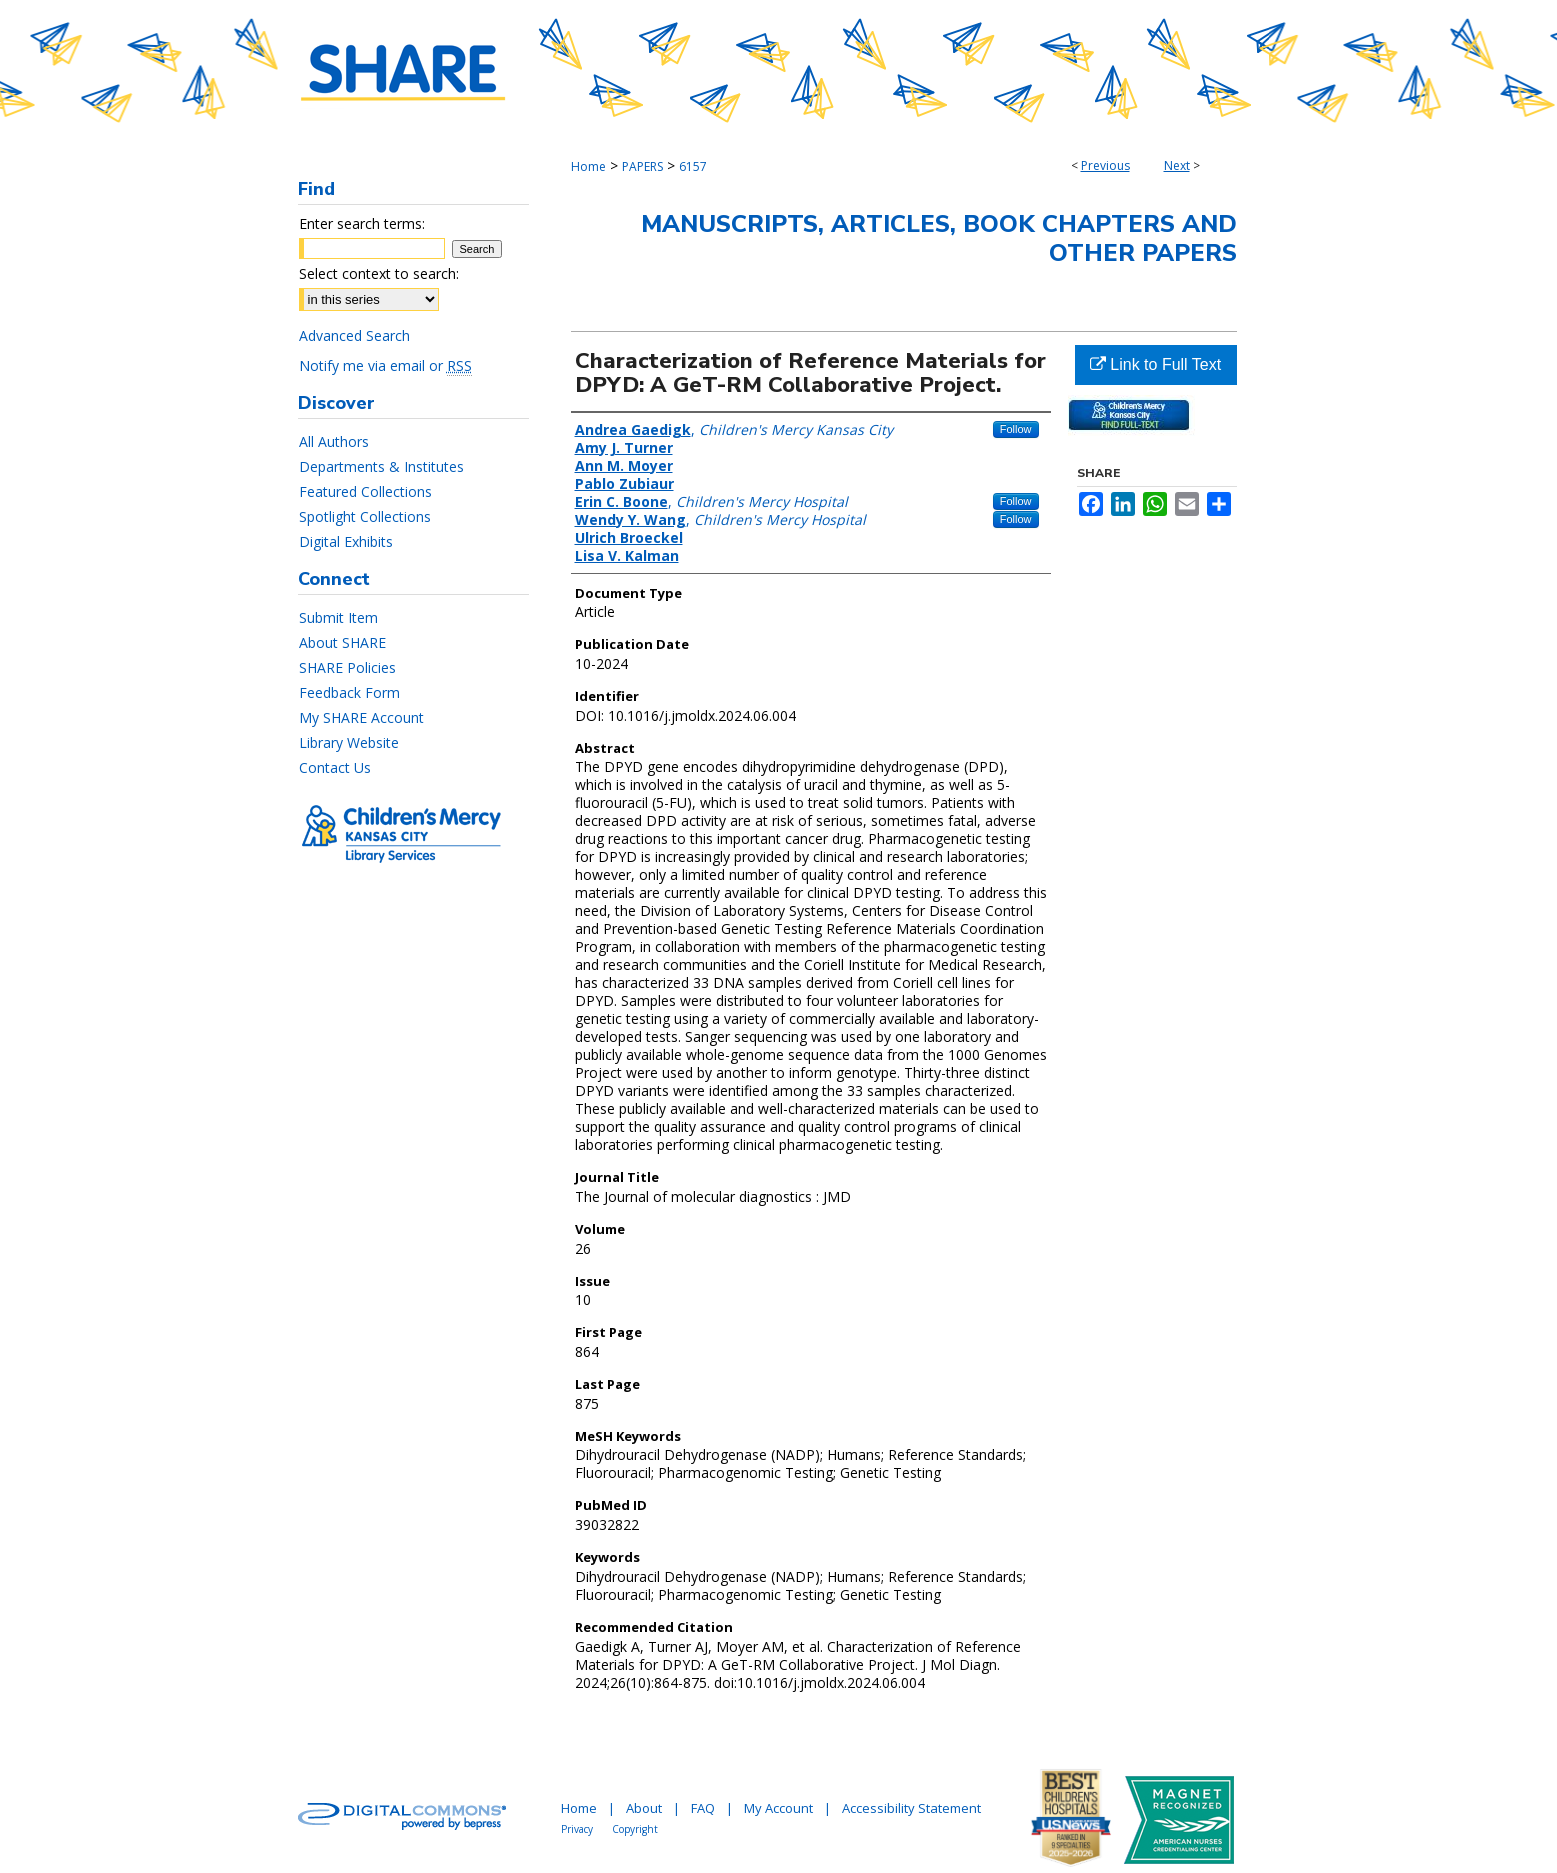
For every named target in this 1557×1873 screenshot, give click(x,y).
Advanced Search (354, 335)
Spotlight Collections (365, 516)
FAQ (703, 1808)
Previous (1105, 165)
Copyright (635, 1829)
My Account (778, 1808)
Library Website (349, 742)
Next (1177, 165)
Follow (1016, 429)
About (644, 1808)
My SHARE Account (361, 717)
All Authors (334, 441)
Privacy (577, 1829)
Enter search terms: (362, 223)
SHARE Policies (347, 667)
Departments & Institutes (381, 466)
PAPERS (642, 166)
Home (588, 166)
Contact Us (335, 767)
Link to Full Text (1155, 364)
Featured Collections (365, 491)
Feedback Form (349, 692)
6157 (693, 166)
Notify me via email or (385, 365)
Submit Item (338, 617)
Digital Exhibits (346, 541)
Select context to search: (379, 273)
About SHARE (342, 642)
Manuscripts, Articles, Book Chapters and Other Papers (939, 238)
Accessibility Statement (911, 1808)
